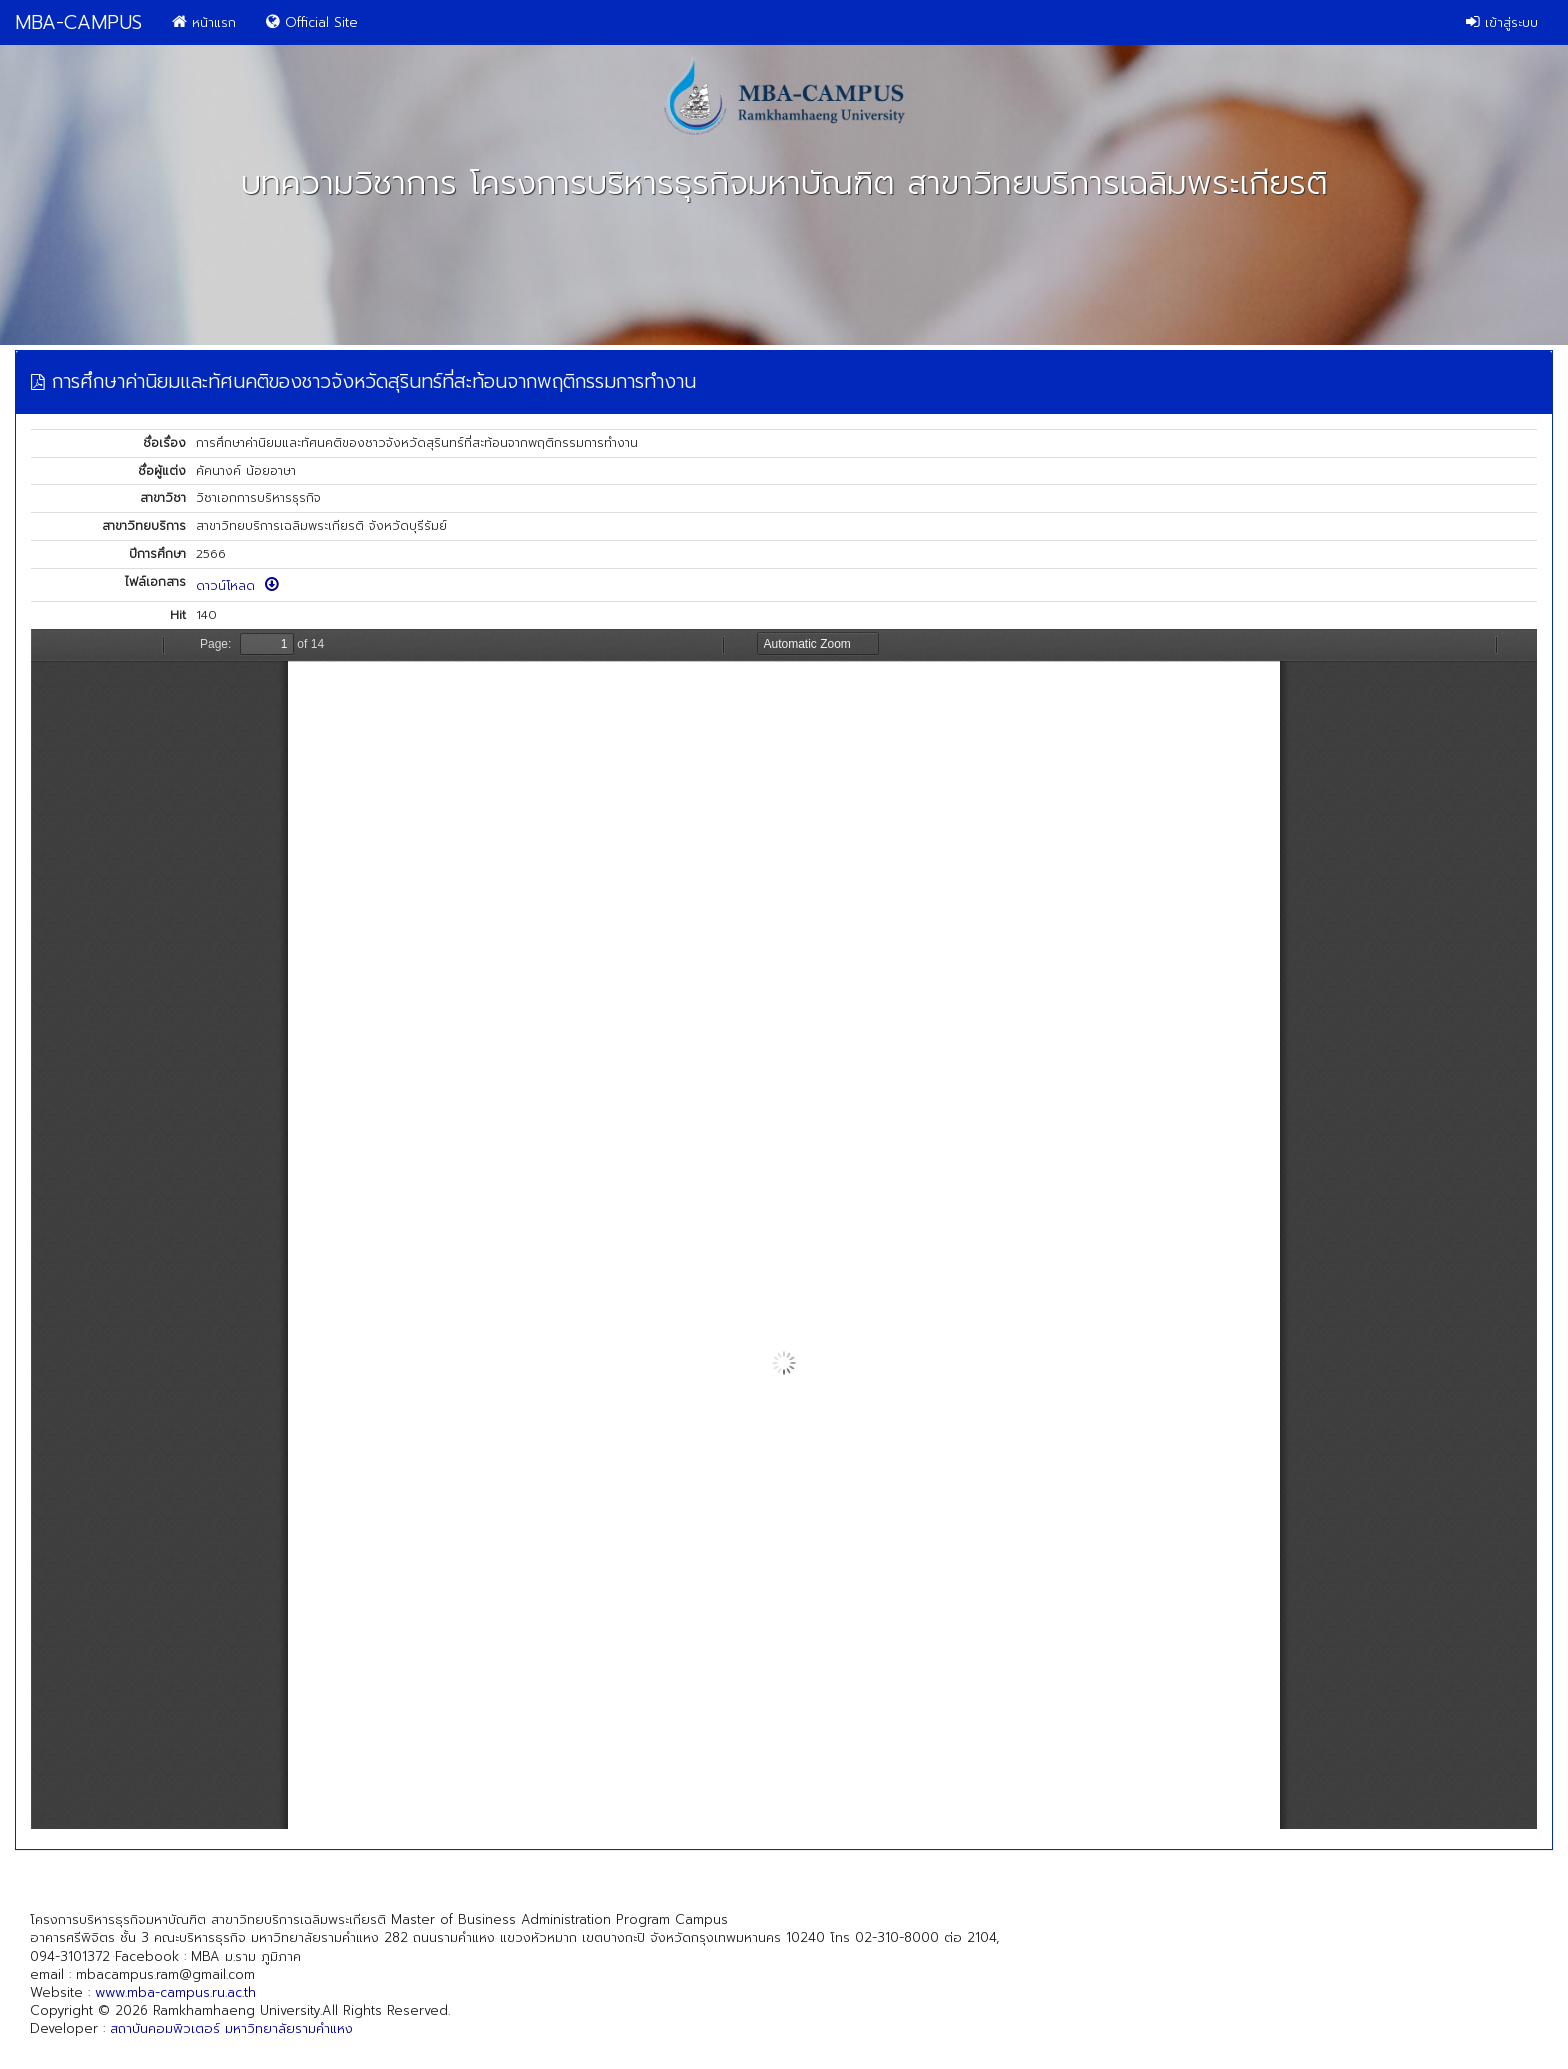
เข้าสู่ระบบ (1502, 22)
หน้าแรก (204, 22)
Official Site (312, 22)
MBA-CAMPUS (78, 22)
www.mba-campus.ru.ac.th (175, 1992)
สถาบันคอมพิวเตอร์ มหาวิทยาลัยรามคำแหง (231, 2028)
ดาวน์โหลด (237, 586)
